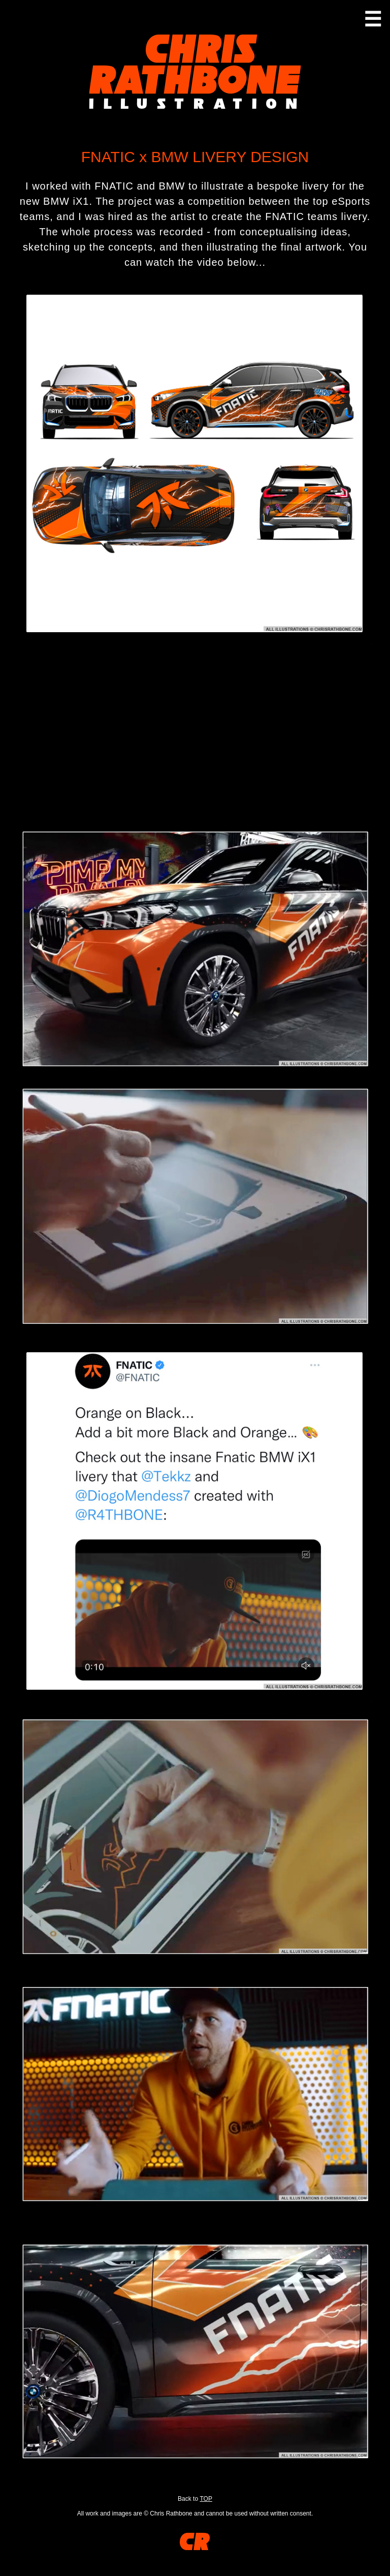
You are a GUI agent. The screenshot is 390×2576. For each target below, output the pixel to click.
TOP (206, 2498)
